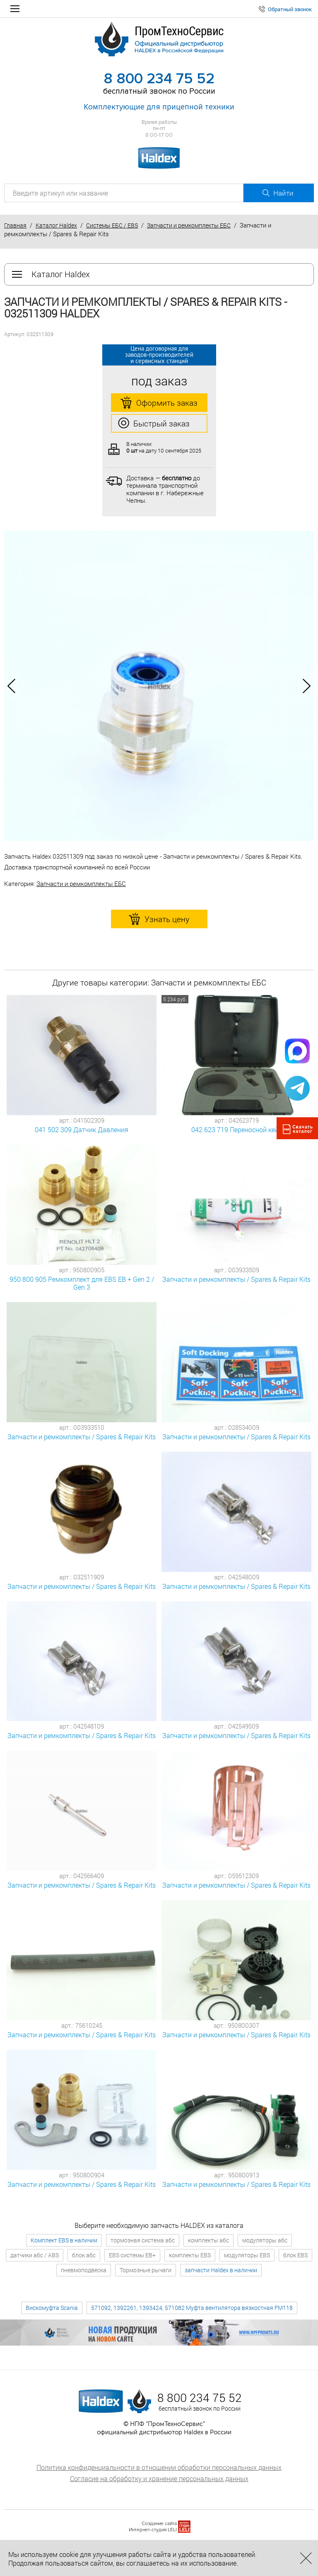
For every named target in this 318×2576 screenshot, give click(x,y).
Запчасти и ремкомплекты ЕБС (189, 225)
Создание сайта (159, 2523)
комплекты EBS (190, 2255)
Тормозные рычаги (145, 2270)
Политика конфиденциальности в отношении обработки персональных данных (159, 2467)
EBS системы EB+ (132, 2255)
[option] (159, 686)
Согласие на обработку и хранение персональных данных (159, 2478)
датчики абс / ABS (34, 2255)
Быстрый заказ (154, 423)
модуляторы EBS (247, 2255)
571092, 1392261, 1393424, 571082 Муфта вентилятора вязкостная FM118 (192, 2308)
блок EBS (295, 2255)
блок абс (84, 2255)
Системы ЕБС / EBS (112, 225)
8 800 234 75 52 (159, 79)
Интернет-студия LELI (153, 2530)
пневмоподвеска (83, 2270)
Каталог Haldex (56, 225)
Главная (15, 225)
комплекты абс (208, 2240)
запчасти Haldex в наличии (221, 2270)
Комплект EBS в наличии (64, 2240)
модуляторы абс (264, 2240)
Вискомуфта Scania (52, 2308)
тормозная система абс (143, 2240)
